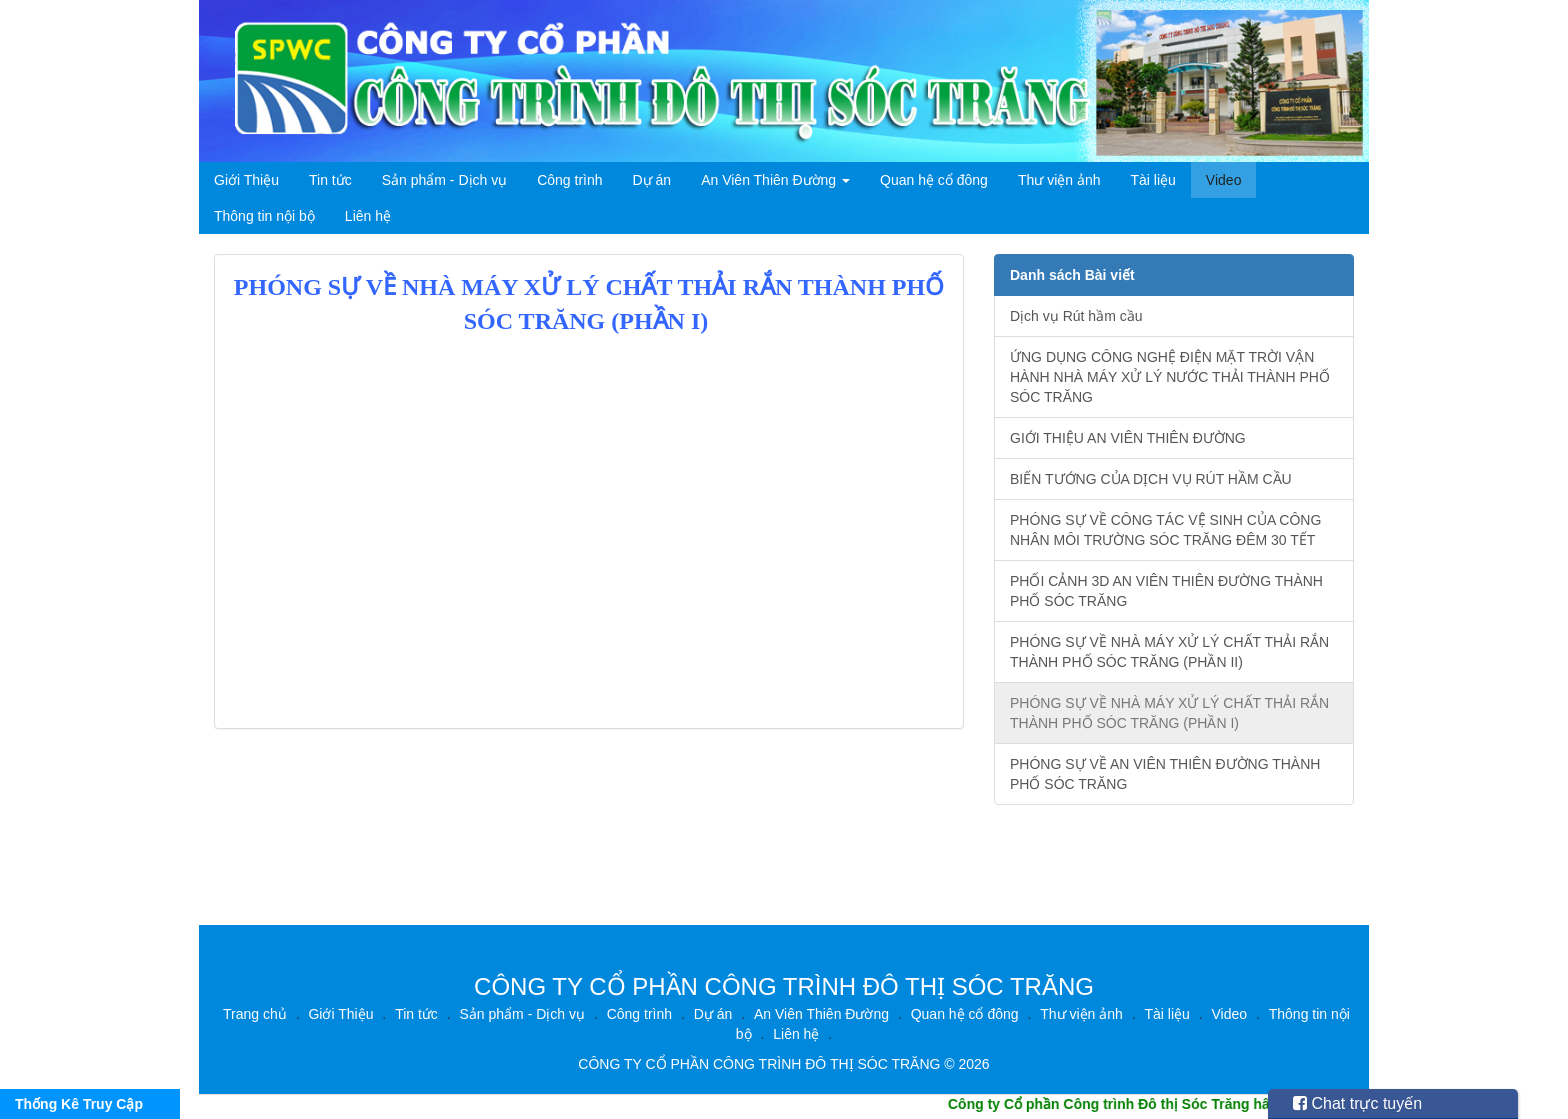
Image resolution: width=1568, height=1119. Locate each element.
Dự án (652, 180)
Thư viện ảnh (1059, 180)
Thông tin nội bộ (264, 216)
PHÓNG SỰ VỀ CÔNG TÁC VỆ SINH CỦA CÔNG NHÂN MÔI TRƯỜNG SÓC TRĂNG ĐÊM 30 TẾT (1165, 530)
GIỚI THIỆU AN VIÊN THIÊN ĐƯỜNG (1128, 438)
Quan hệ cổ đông (934, 180)
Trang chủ (255, 1014)
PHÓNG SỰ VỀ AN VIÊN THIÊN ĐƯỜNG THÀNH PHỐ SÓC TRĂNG (1165, 774)
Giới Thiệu (246, 180)
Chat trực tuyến (1357, 1103)
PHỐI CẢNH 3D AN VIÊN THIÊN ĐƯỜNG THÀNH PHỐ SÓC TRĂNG (1166, 591)
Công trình (569, 180)
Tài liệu (1153, 180)
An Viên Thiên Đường (775, 180)
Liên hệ (368, 216)
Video (1224, 180)
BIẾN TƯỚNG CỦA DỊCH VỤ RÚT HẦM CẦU (1151, 479)
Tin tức (330, 180)
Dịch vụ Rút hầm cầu (1076, 316)
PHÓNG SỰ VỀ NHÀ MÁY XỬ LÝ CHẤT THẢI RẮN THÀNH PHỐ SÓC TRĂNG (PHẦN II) (1169, 652)
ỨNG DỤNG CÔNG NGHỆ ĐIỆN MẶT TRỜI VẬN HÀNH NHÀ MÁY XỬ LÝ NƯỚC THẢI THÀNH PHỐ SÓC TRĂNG (1170, 377)
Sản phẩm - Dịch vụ (444, 180)
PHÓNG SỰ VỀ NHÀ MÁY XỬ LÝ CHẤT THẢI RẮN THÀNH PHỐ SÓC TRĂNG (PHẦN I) (1169, 713)
